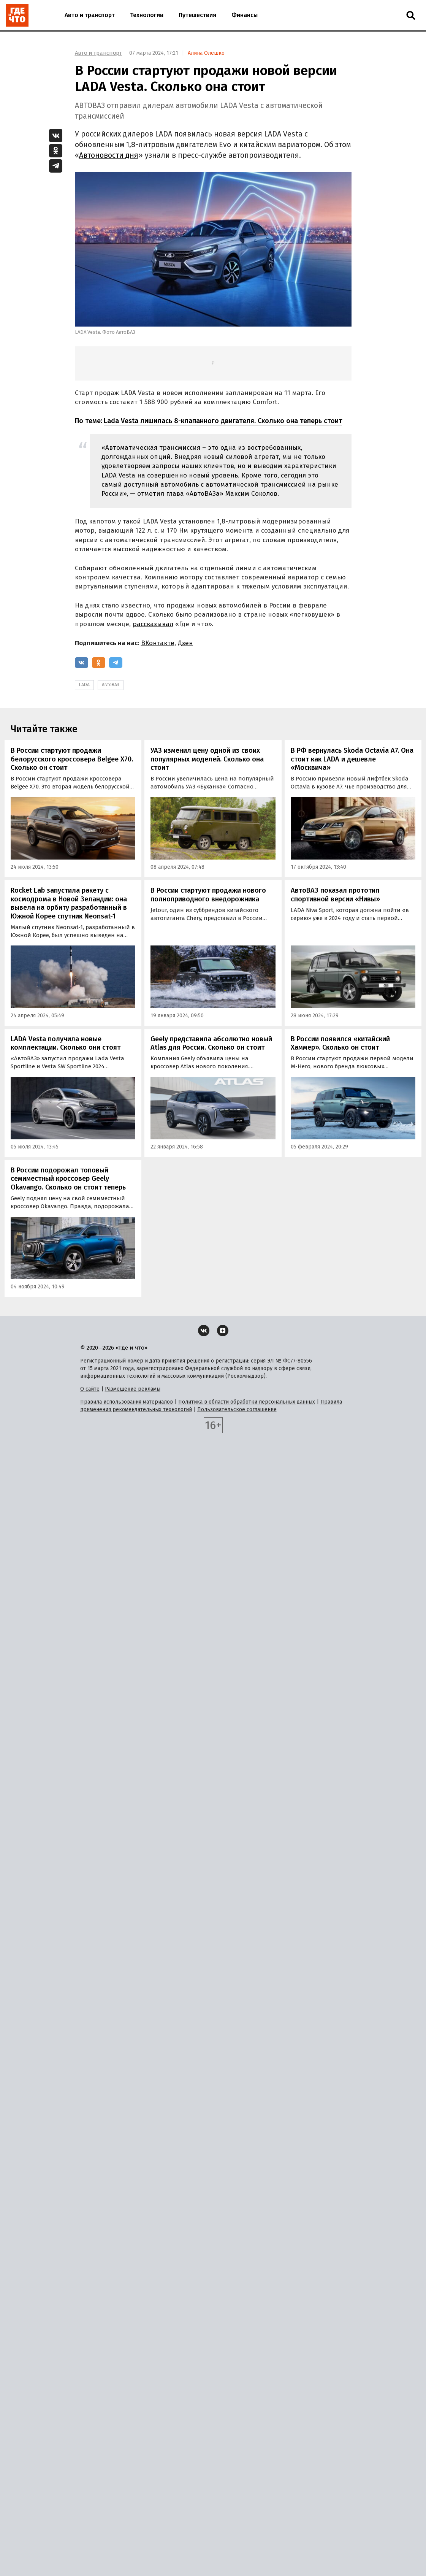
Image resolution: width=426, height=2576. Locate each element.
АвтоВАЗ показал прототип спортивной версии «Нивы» (335, 894)
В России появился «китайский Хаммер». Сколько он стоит (340, 1043)
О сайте (90, 1389)
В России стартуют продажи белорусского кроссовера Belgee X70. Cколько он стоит (72, 759)
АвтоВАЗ (110, 684)
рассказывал (153, 624)
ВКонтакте (157, 643)
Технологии (146, 15)
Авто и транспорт (90, 15)
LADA (84, 684)
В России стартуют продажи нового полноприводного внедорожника (208, 894)
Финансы (244, 15)
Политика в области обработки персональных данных (246, 1402)
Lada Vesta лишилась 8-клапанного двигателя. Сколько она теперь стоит (223, 421)
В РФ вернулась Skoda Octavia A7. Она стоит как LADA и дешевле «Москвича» (352, 759)
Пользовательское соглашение (237, 1409)
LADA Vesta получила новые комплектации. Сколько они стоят (65, 1043)
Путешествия (197, 15)
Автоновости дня (108, 155)
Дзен (185, 643)
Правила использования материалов (126, 1402)
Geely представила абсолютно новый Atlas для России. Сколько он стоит (211, 1043)
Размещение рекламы (132, 1389)
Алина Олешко (206, 53)
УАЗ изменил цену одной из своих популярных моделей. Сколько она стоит (207, 759)
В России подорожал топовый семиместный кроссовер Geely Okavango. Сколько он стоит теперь (68, 1178)
